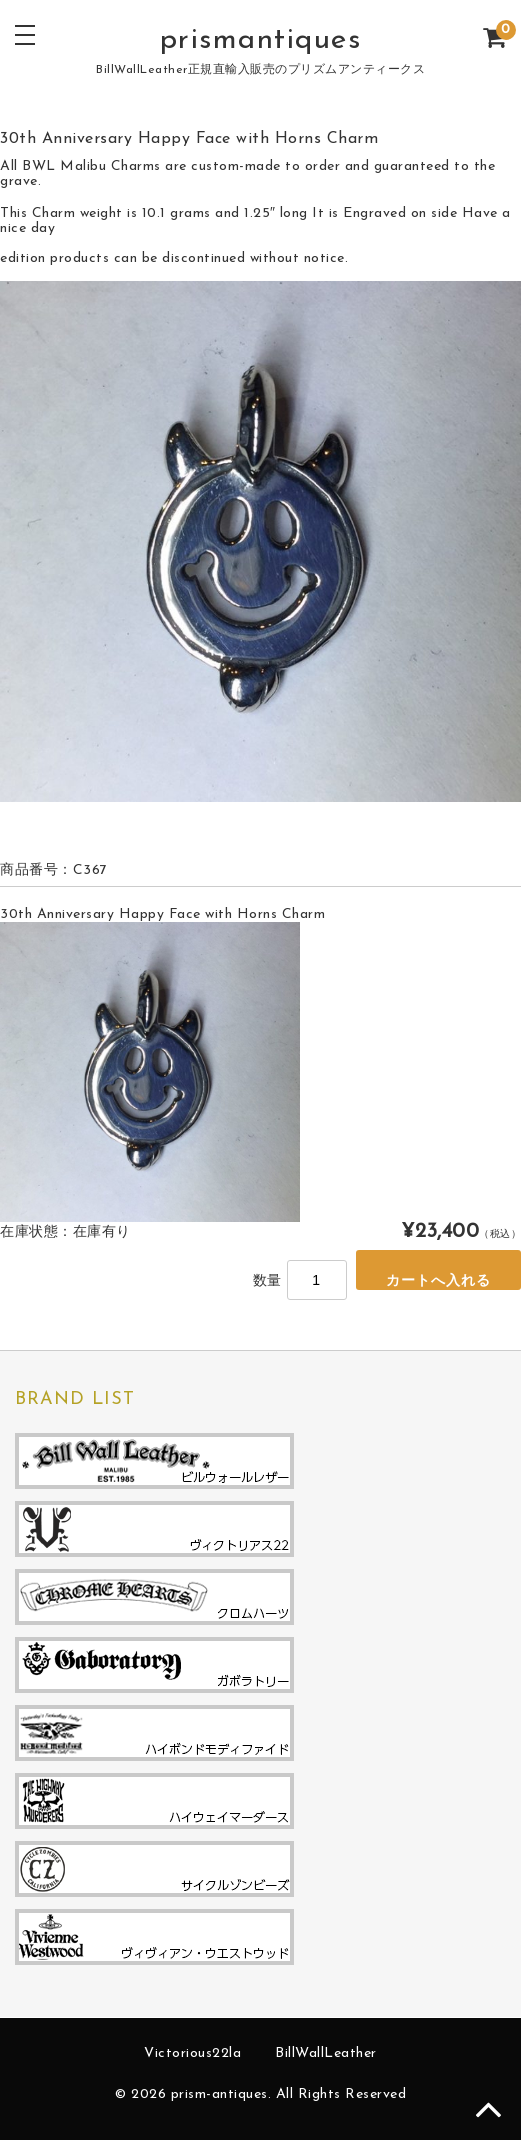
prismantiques (261, 40)
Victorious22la (192, 2053)
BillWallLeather (326, 2053)
